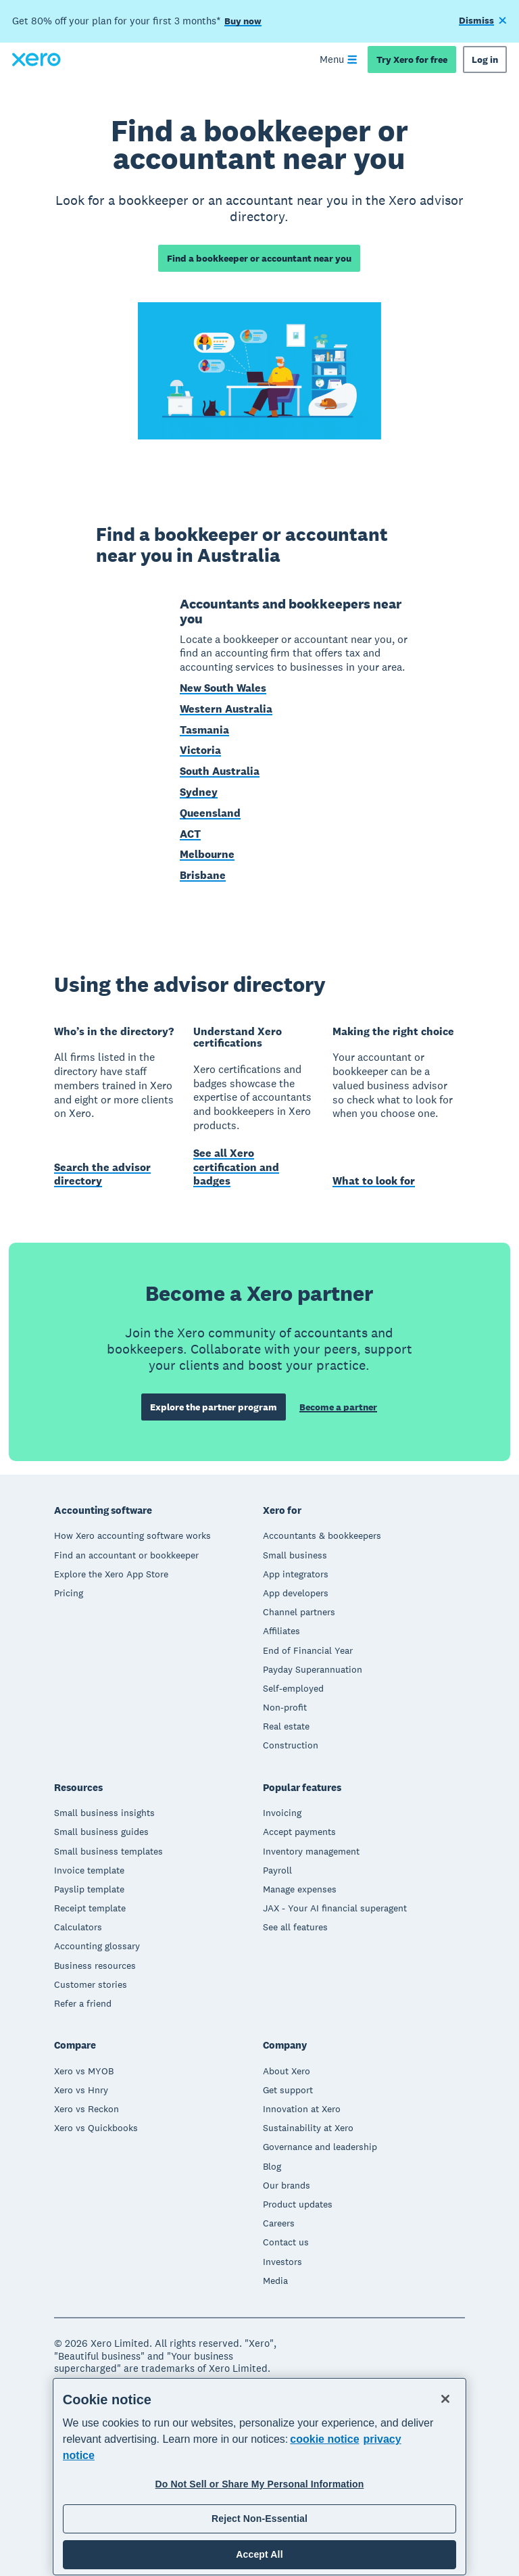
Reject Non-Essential (259, 2518)
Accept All (259, 2554)
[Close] (445, 2399)
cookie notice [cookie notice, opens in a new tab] (324, 2439)
